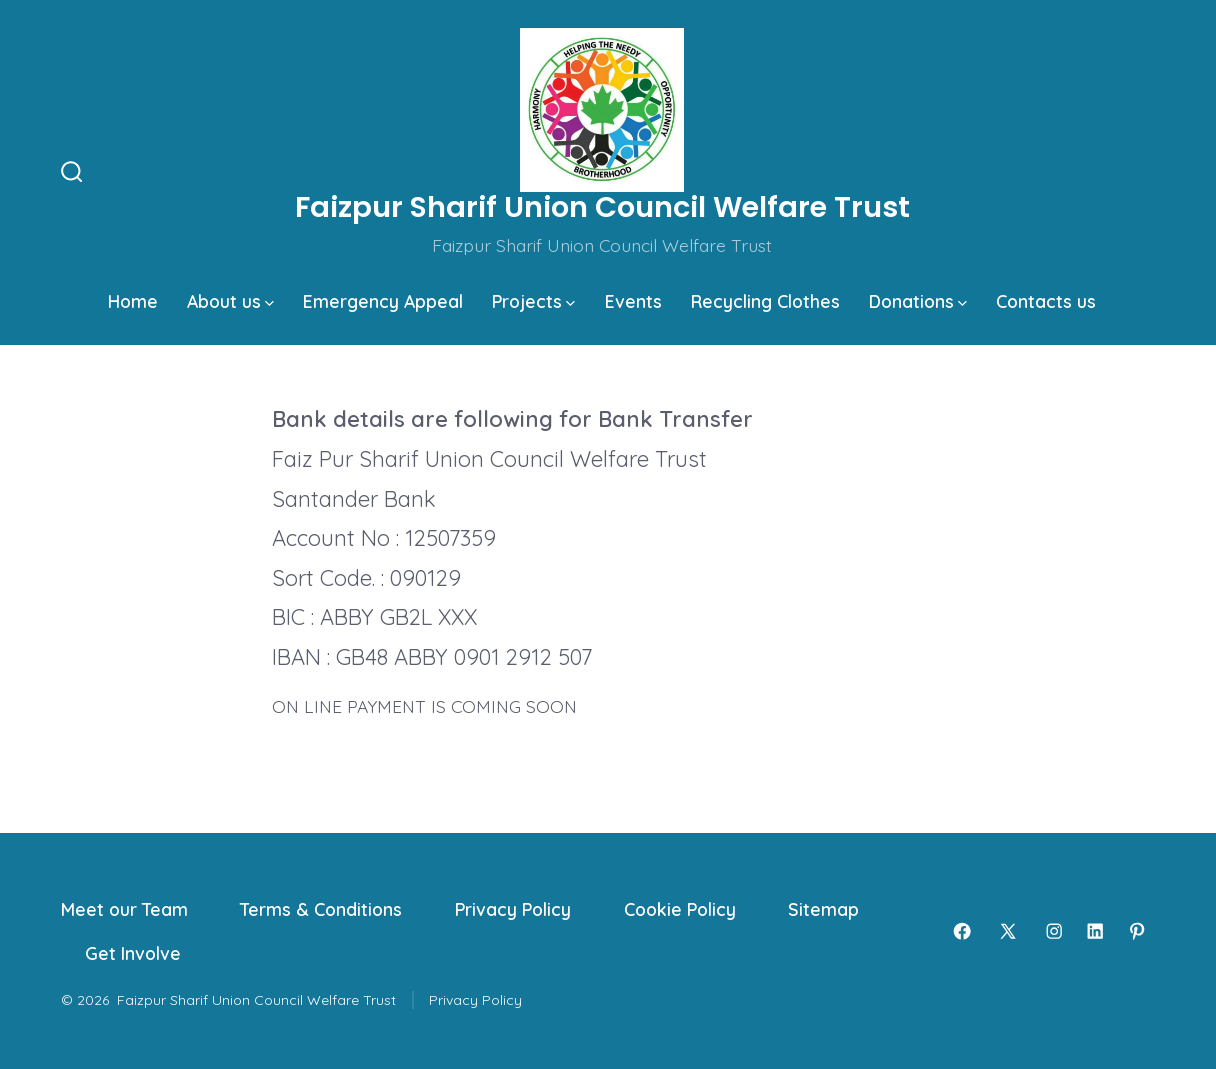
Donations (918, 301)
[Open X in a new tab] (1008, 931)
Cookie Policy (680, 909)
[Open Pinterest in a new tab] (1137, 931)
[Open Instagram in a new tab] (1054, 931)
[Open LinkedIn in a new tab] (1095, 931)
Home (133, 301)
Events (633, 301)
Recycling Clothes (765, 301)
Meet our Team (124, 909)
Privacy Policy (513, 909)
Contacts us (1046, 301)
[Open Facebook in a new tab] (962, 931)
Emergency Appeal (383, 301)
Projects (533, 301)
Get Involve (133, 953)
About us (230, 301)
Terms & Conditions (321, 909)
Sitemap (823, 909)
